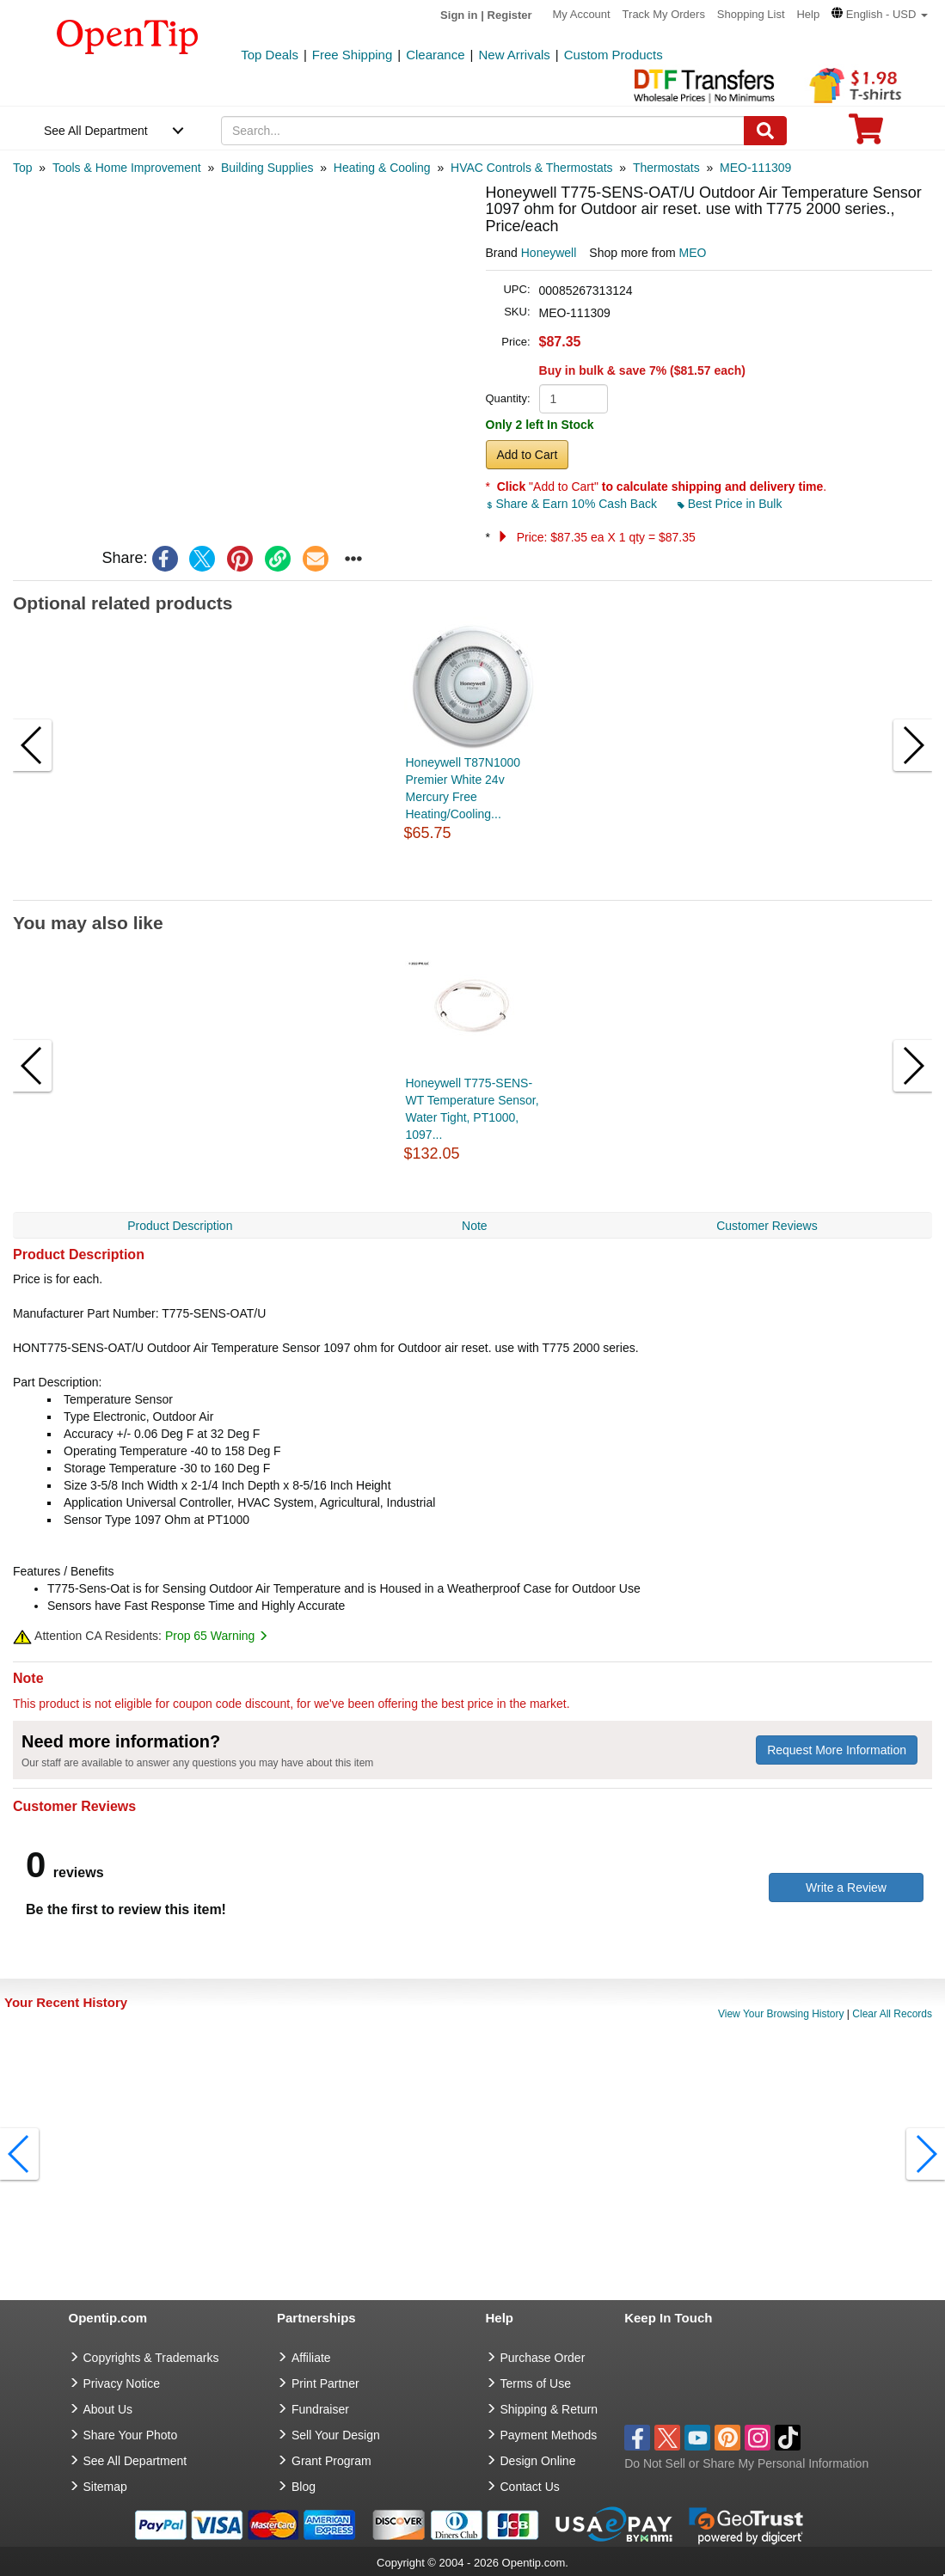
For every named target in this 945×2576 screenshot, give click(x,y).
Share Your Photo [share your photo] (130, 2435)
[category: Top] (23, 167)
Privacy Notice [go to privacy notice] (121, 2383)
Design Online (538, 2461)
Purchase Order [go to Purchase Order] (543, 2358)
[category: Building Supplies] (267, 167)
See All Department (96, 131)
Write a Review (846, 1887)
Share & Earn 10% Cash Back (573, 504)
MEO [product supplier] (693, 253)
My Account (582, 14)
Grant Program (331, 2461)
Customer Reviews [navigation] (766, 1226)
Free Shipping (352, 54)
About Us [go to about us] (108, 2409)
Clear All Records (892, 2014)
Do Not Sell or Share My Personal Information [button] (746, 2463)
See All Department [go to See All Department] (135, 2461)
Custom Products (613, 54)
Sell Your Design (335, 2435)
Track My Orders (664, 14)
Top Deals (269, 54)
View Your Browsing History (781, 2014)
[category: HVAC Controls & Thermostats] (532, 167)
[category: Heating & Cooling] (382, 167)
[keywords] (483, 130)
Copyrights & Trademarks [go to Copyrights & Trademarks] (151, 2358)
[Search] (765, 130)
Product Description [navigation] (179, 1226)
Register (510, 15)
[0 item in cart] (866, 134)
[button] (879, 14)
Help (807, 14)
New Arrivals (513, 54)
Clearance (435, 54)
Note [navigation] (475, 1226)
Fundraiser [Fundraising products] (320, 2409)
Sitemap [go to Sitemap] (105, 2486)
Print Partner (325, 2383)
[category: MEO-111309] (755, 167)
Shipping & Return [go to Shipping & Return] (549, 2409)
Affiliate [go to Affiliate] (311, 2358)
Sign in (458, 15)
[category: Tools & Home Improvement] (126, 167)
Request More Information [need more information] (836, 1750)
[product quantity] (573, 398)
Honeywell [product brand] (549, 253)
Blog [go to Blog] (303, 2486)
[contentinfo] (128, 35)
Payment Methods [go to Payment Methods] (549, 2435)
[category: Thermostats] (666, 167)
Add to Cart (527, 455)
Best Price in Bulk (730, 504)
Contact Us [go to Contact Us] (530, 2486)
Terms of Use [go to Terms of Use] (535, 2383)
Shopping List (751, 14)
